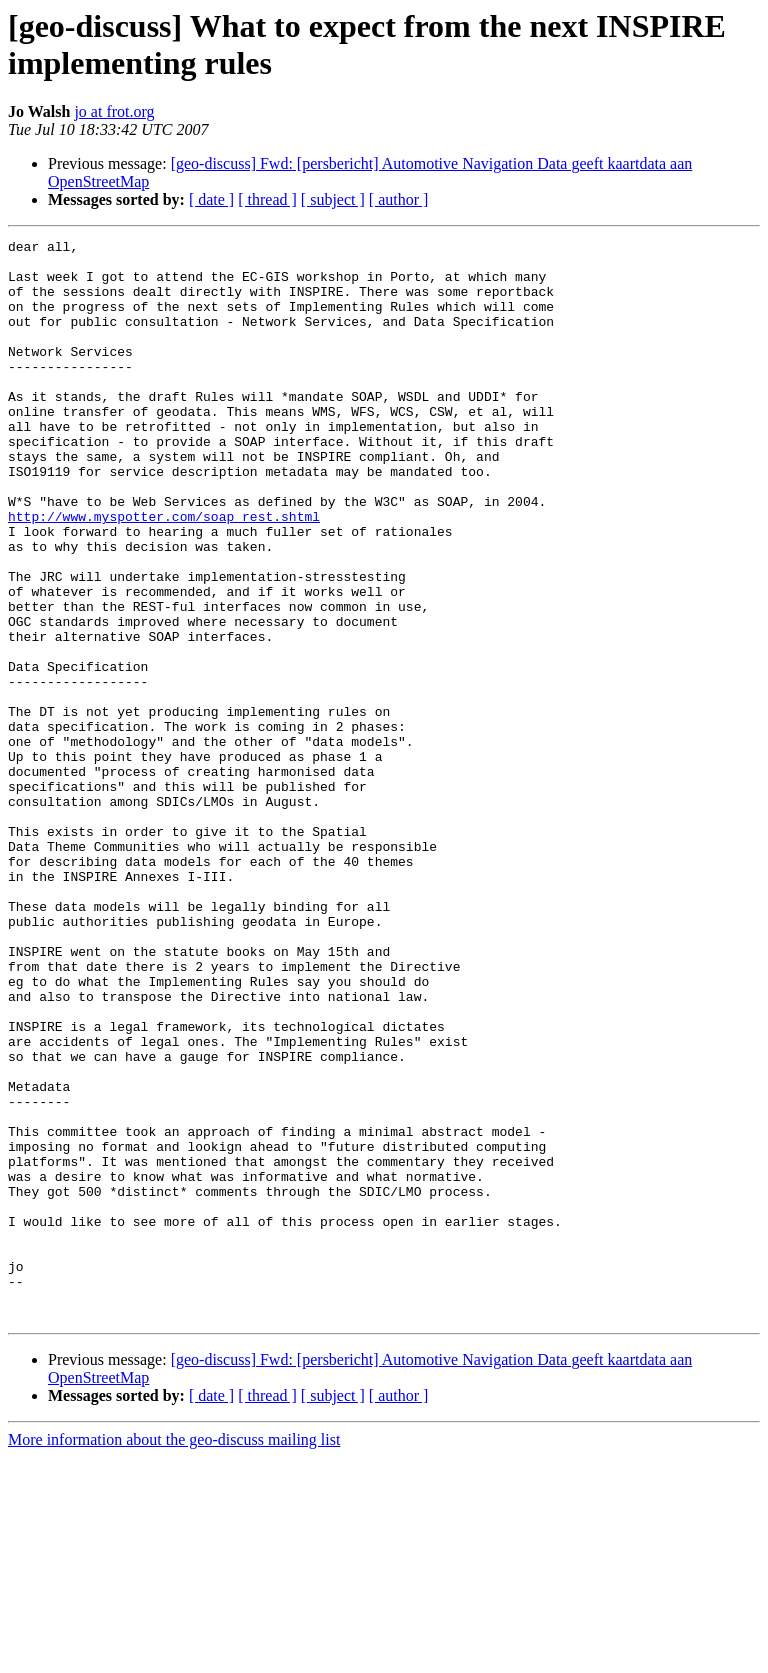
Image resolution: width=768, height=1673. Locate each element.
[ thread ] (267, 199)
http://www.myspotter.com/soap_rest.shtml (164, 573)
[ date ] (211, 199)
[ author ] (399, 199)
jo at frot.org (114, 111)
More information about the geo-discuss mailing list (174, 1655)
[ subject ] (333, 199)
